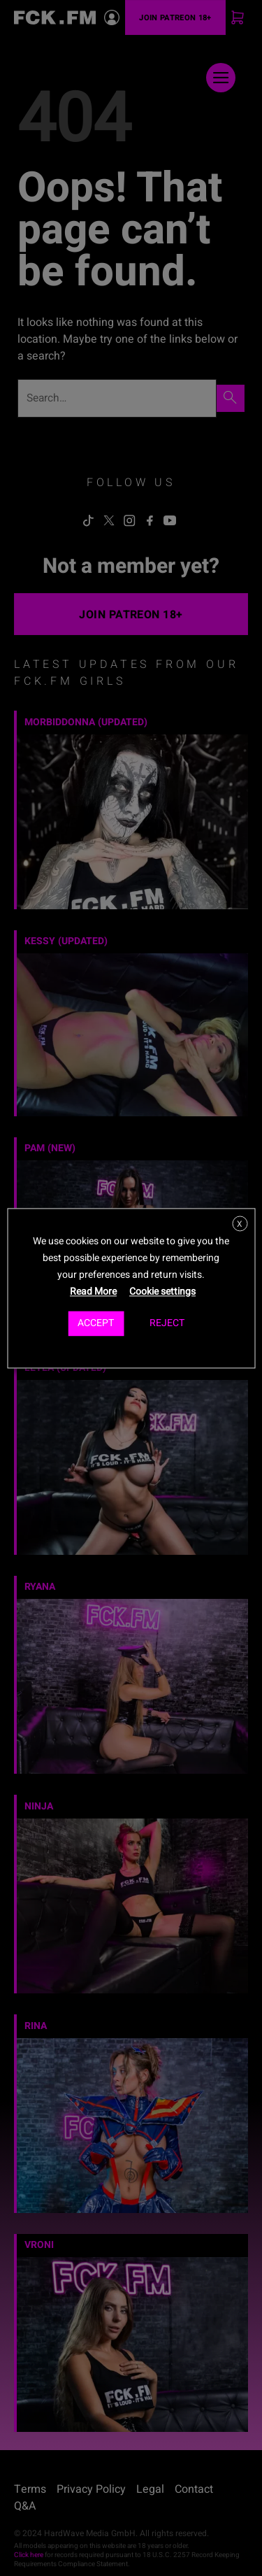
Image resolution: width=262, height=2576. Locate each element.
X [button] (239, 1224)
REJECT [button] (167, 1323)
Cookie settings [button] (162, 1291)
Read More (93, 1291)
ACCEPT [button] (96, 1323)
